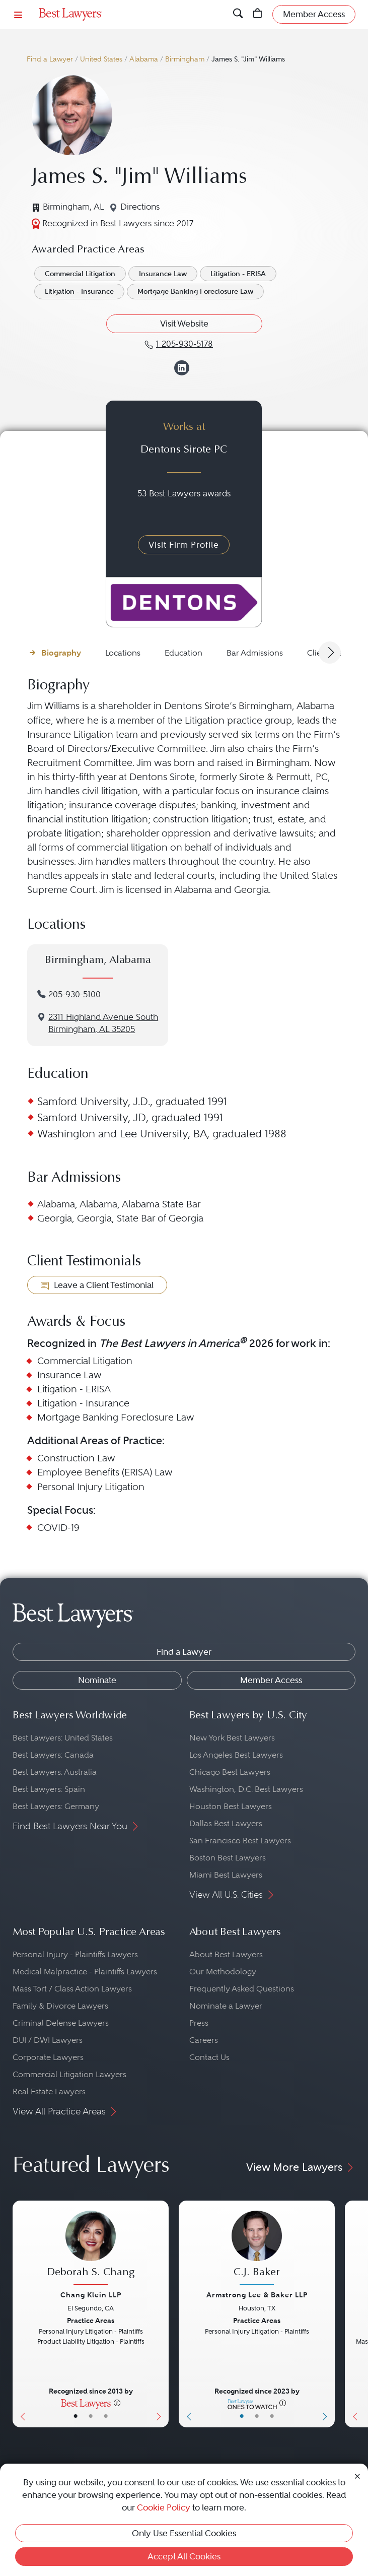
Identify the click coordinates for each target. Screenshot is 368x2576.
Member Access (271, 1680)
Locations (122, 653)
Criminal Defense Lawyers (61, 2023)
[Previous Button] (20, 2314)
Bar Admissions (255, 653)
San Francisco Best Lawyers (240, 1840)
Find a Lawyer (50, 59)
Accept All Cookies (184, 2556)
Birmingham (184, 59)
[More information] (117, 2402)
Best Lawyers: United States (63, 1738)
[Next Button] (161, 2314)
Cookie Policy (163, 2507)
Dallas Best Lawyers (225, 1823)
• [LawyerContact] (105, 2416)
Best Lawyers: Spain (49, 1789)
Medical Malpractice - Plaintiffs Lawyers (85, 1971)
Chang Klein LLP (90, 2294)
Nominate (97, 1680)
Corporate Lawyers (48, 2057)
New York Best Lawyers (232, 1738)
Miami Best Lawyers (225, 1875)
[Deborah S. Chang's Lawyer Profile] (91, 2249)
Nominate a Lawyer (225, 2006)
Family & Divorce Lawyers (60, 2006)
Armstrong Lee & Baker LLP (257, 2294)
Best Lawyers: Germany (56, 1806)
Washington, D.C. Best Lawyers (246, 1789)
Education (183, 653)
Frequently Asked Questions (241, 1988)
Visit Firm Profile (184, 545)
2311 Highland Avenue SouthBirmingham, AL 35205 (103, 1023)
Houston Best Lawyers (230, 1806)
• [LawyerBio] (90, 2416)
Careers (203, 2040)
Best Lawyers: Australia (55, 1772)
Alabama (143, 59)
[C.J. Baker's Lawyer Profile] (257, 2249)
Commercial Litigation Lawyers (69, 2074)
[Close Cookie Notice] (357, 2475)
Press (198, 2023)
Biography (61, 653)
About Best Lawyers (226, 1954)
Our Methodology (222, 1971)
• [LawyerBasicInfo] (75, 2416)
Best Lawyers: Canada (53, 1755)
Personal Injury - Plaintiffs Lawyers (75, 1954)
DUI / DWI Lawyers (48, 2040)
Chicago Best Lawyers (229, 1772)
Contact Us (209, 2057)
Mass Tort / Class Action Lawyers (72, 1988)
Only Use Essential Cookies (184, 2533)
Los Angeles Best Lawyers (236, 1755)
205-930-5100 (74, 994)
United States (101, 59)
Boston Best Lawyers (227, 1857)
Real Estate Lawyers (49, 2091)
